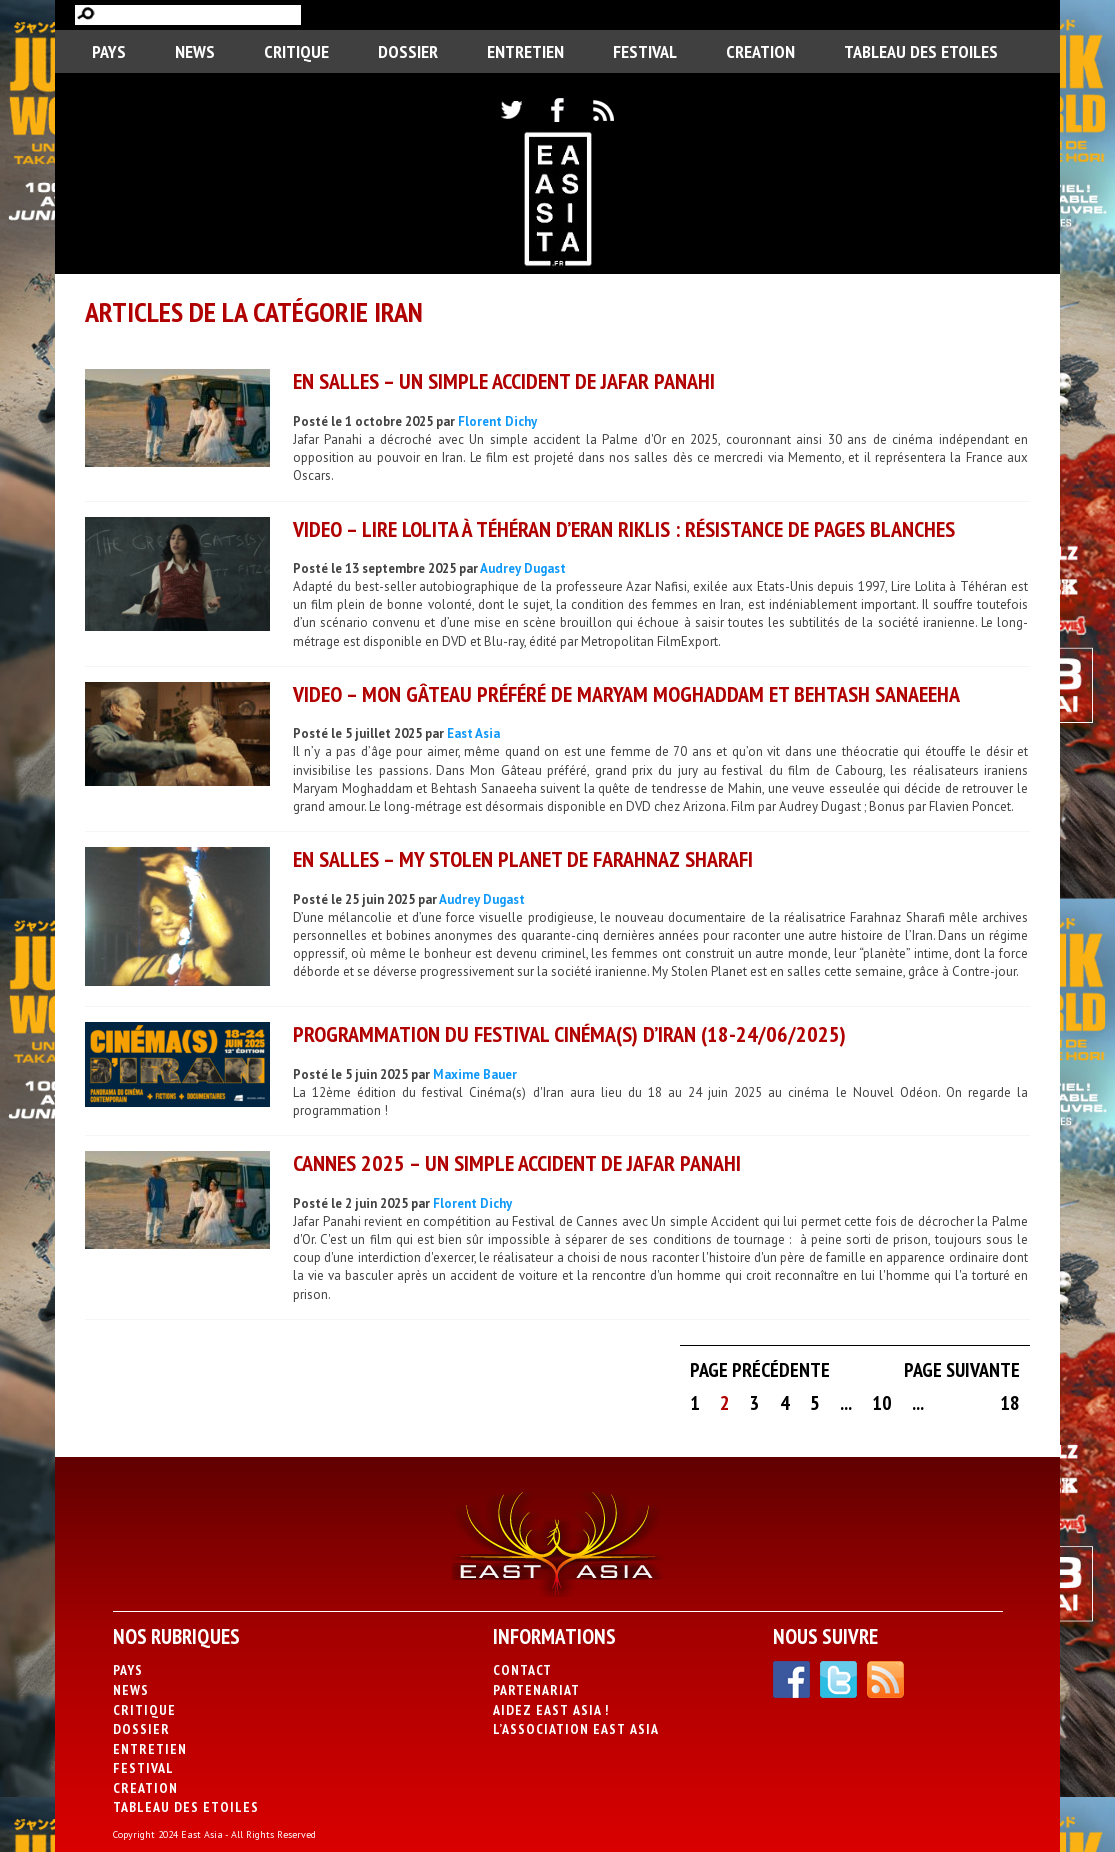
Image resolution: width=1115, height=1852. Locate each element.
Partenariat (536, 1690)
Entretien (525, 51)
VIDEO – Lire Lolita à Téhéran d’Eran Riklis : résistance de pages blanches (624, 529)
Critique (296, 51)
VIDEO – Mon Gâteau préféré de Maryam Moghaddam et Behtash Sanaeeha (626, 694)
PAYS (109, 51)
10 (882, 1403)
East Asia (473, 733)
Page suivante (962, 1370)
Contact (522, 1670)
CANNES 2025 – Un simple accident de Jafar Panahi (517, 1163)
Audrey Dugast (523, 568)
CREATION (760, 51)
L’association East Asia (576, 1729)
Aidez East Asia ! (551, 1710)
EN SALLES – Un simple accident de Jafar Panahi (504, 381)
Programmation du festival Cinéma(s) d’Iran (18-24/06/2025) (569, 1034)
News (195, 51)
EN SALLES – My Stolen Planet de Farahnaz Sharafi (523, 859)
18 (1010, 1403)
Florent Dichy (497, 421)
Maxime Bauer (475, 1074)
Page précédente (760, 1370)
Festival (645, 51)
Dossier (408, 51)
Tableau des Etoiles (921, 51)
